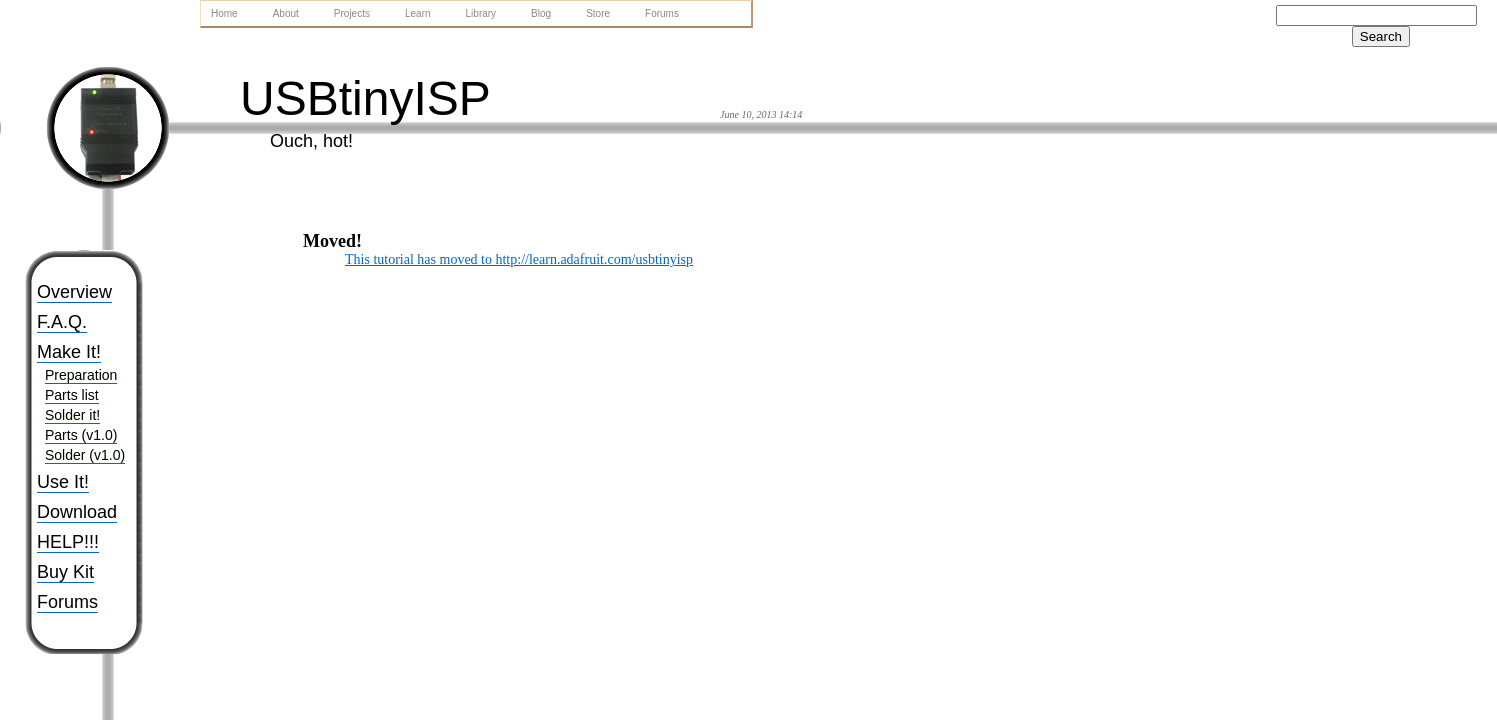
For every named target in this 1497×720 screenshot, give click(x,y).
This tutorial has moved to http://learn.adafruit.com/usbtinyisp (519, 259)
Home (224, 13)
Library (481, 13)
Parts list (72, 395)
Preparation (81, 375)
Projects (352, 13)
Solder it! (72, 415)
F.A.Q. (62, 322)
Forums (67, 602)
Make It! (69, 352)
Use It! (63, 482)
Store (598, 13)
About (286, 13)
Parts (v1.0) (81, 435)
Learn (418, 13)
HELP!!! (68, 542)
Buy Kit (65, 572)
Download (77, 512)
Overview (74, 292)
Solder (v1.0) (85, 455)
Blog (541, 13)
